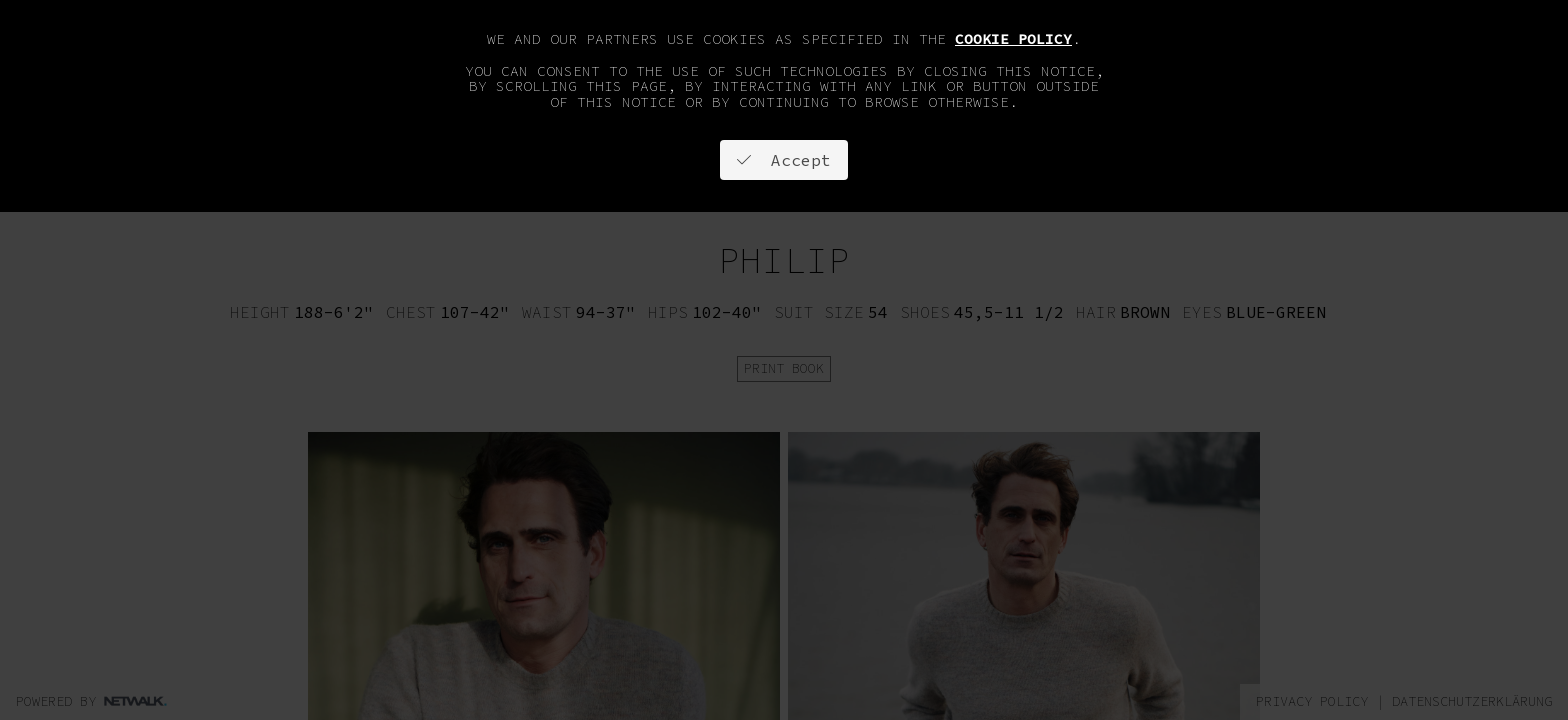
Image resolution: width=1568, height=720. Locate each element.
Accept (784, 160)
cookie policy (1013, 39)
